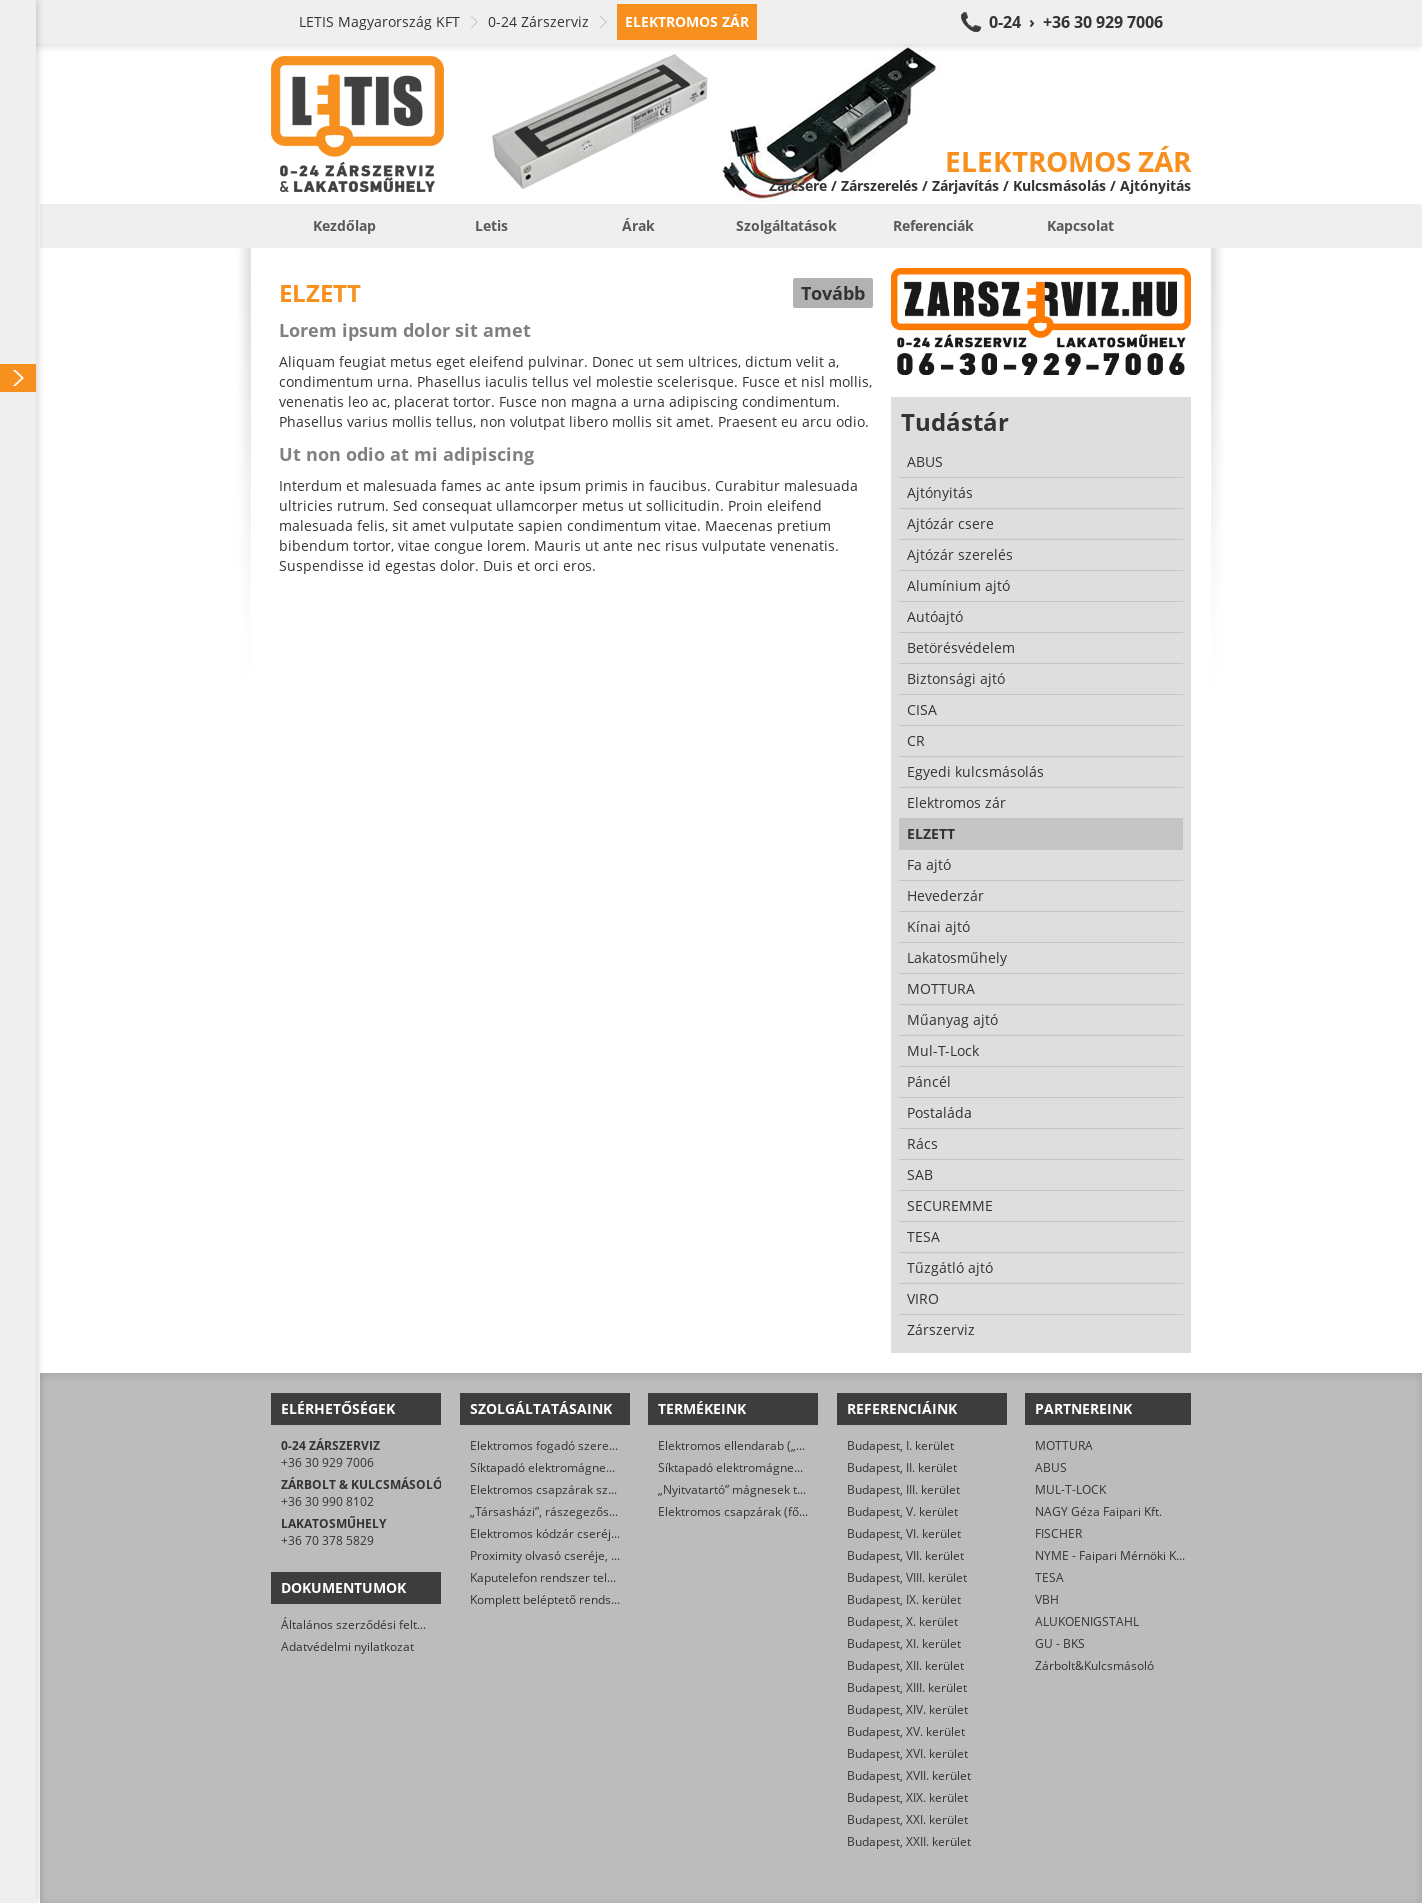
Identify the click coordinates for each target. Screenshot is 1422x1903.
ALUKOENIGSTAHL (1087, 1621)
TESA (1049, 1577)
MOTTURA (1064, 1445)
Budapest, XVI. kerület (907, 1753)
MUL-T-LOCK (1070, 1489)
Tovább (833, 293)
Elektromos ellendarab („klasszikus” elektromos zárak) (809, 1445)
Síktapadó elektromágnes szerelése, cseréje (593, 1467)
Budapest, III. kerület (903, 1489)
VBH (1047, 1599)
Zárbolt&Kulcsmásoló (1094, 1665)
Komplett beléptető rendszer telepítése (578, 1599)
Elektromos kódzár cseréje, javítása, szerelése (598, 1533)
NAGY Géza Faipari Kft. (1098, 1511)
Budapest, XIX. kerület (907, 1797)
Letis (491, 225)
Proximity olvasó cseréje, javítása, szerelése (592, 1555)
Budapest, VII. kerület (905, 1555)
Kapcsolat (1080, 225)
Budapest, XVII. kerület (909, 1775)
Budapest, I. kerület (900, 1445)
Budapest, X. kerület (902, 1621)
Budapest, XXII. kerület (909, 1841)
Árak (638, 225)
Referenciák (933, 225)
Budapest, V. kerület (902, 1511)
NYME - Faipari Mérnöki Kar (1111, 1555)
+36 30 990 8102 (327, 1501)
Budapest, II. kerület (902, 1467)
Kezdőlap (344, 225)
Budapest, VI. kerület (904, 1533)
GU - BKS (1060, 1643)
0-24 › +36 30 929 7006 (1076, 22)
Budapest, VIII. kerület (907, 1577)
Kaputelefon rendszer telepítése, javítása (583, 1577)
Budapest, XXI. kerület (907, 1819)
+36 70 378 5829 (327, 1540)
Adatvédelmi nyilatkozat (347, 1646)
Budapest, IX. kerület (904, 1599)
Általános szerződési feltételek (366, 1624)
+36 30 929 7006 (327, 1462)
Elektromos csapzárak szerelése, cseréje (583, 1489)
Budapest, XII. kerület (905, 1665)
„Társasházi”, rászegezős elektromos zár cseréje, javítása (629, 1511)
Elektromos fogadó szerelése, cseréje (574, 1445)
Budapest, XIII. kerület (907, 1687)
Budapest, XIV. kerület (907, 1709)
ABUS (1051, 1467)
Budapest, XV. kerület (906, 1731)
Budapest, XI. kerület (904, 1643)
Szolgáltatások (786, 225)
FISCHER (1058, 1533)
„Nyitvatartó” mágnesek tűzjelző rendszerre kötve (796, 1489)
